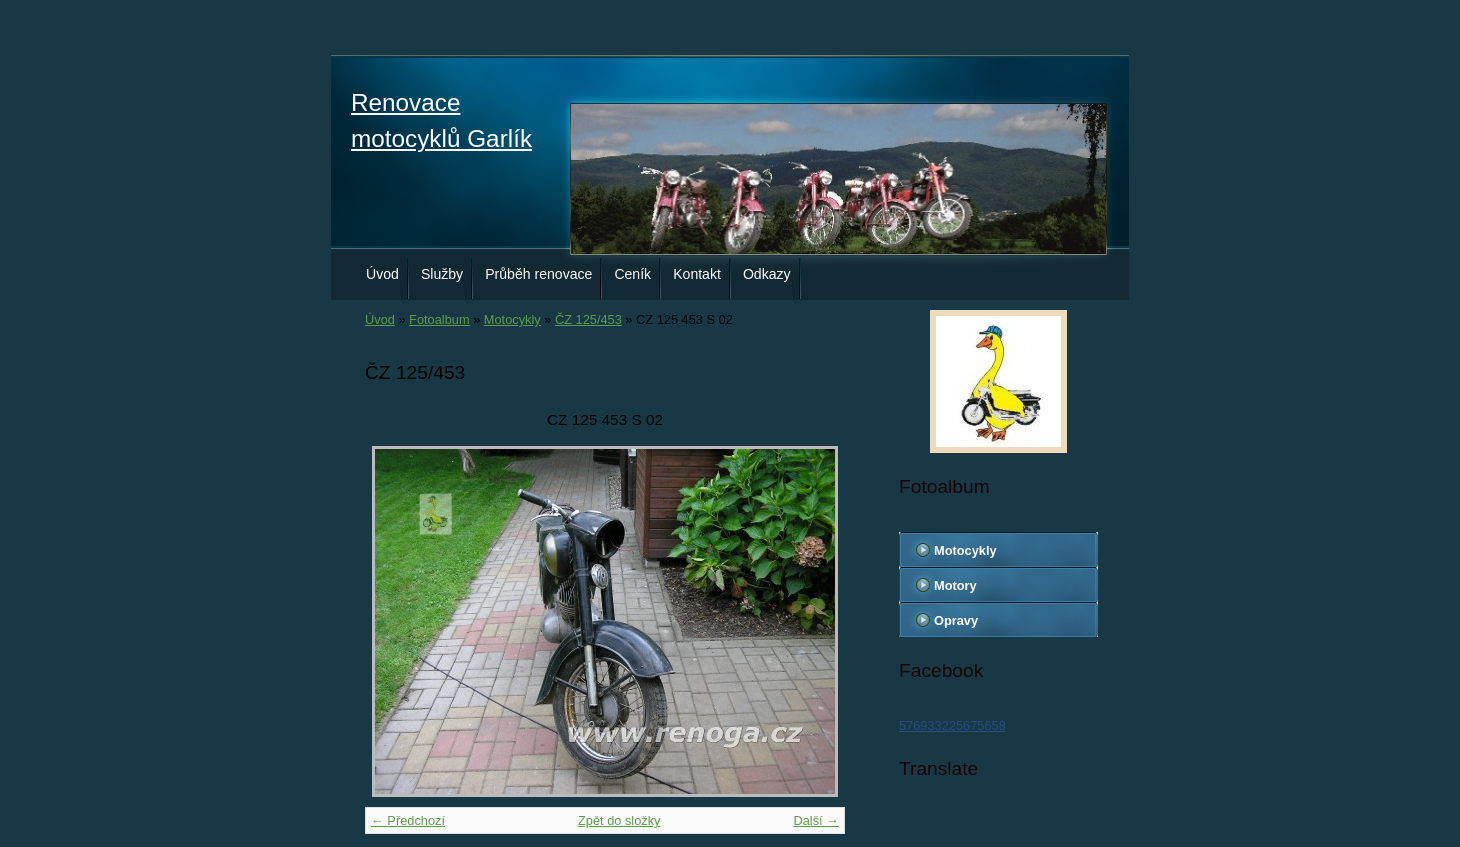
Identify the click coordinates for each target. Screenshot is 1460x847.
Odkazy (767, 274)
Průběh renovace (538, 274)
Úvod (382, 274)
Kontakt (697, 274)
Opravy (956, 620)
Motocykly (512, 319)
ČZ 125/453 (588, 319)
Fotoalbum (439, 319)
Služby (442, 274)
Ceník (632, 274)
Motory (955, 585)
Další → (816, 820)
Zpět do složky (619, 820)
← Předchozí (408, 820)
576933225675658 (952, 725)
